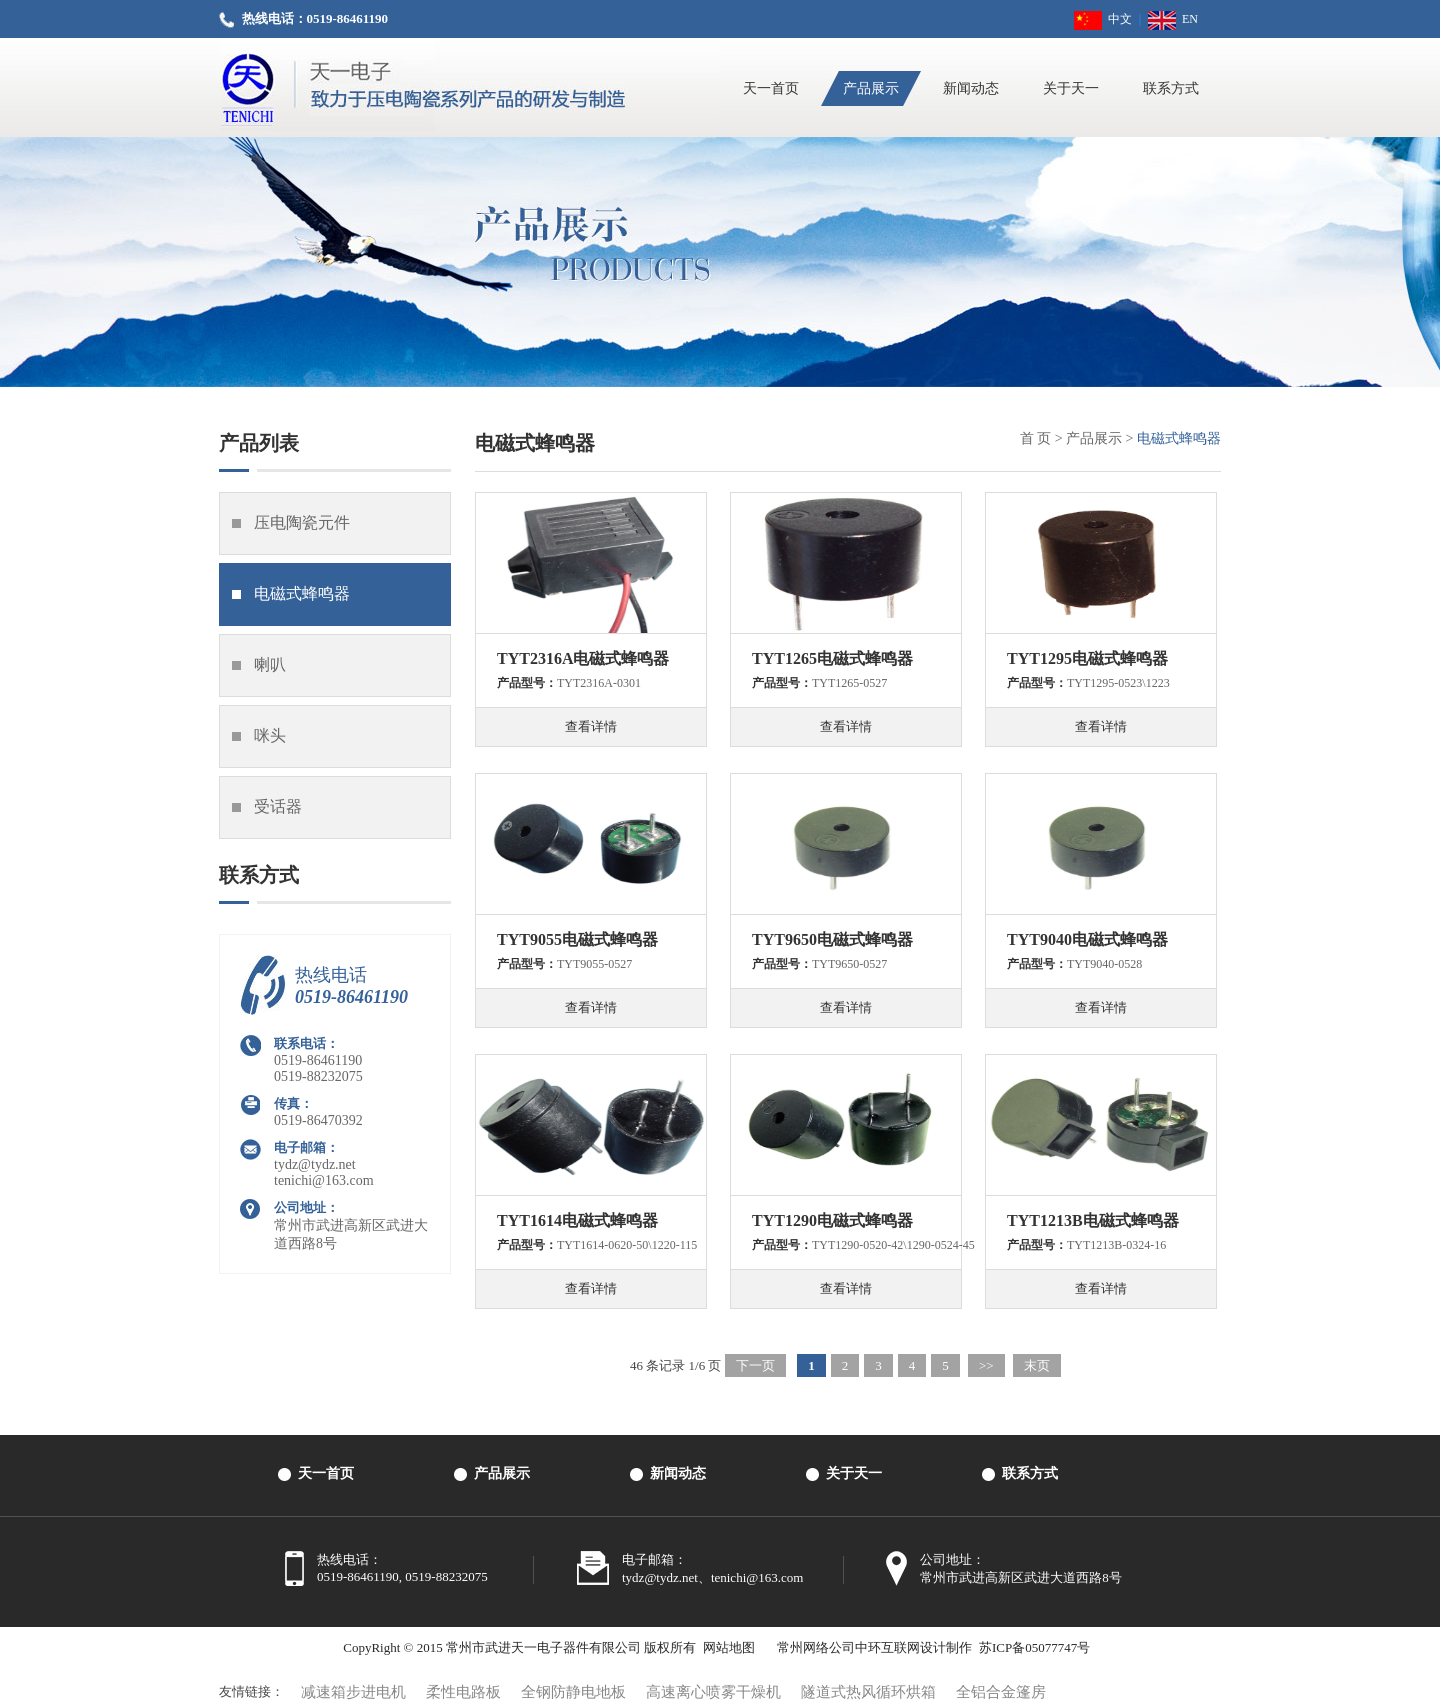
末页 (1037, 1365)
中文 (1103, 19)
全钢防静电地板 (573, 1692)
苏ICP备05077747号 (1034, 1647)
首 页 (1036, 438)
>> (986, 1365)
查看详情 (591, 726)
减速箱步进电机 (353, 1692)
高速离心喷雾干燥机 (713, 1692)
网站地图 (729, 1647)
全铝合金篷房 (1001, 1692)
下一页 (755, 1365)
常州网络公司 (816, 1647)
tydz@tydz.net (315, 1164)
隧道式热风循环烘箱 (868, 1692)
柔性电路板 (463, 1692)
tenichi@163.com (324, 1180)
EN (1173, 19)
